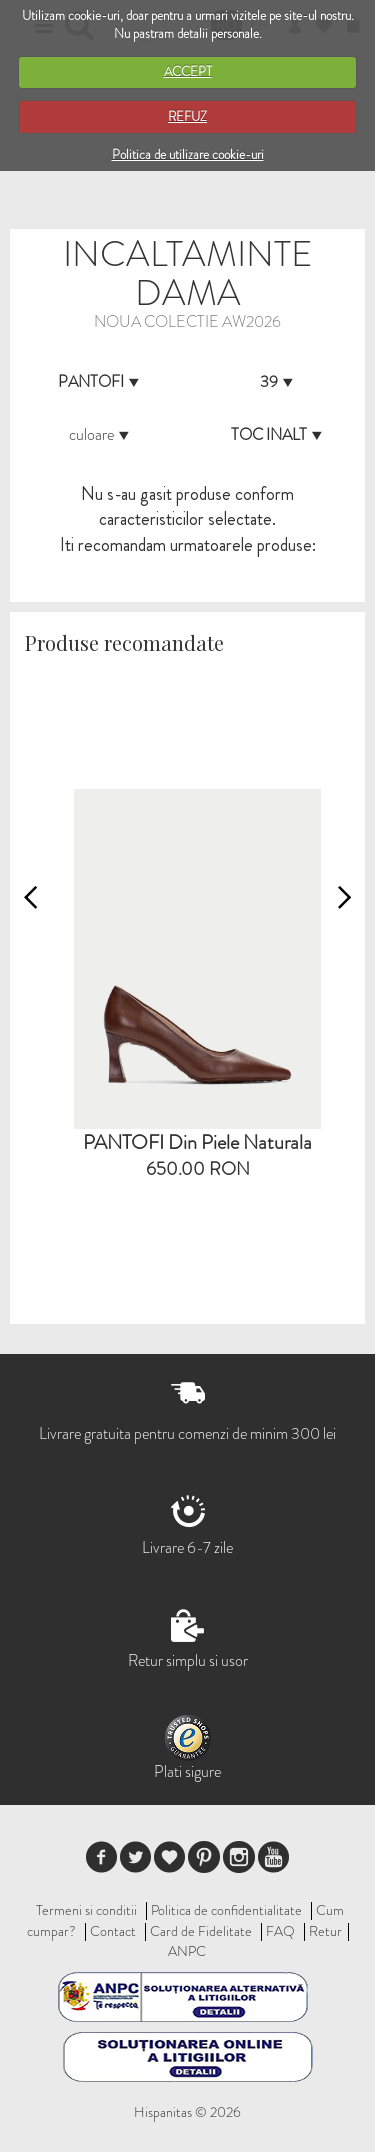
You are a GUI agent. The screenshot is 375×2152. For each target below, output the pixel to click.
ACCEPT (188, 71)
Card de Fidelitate (201, 1931)
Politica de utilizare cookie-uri (188, 154)
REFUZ (187, 116)
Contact (113, 1931)
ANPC (187, 1951)
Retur (325, 1931)
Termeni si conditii (86, 1910)
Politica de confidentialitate (226, 1910)
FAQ (280, 1931)
